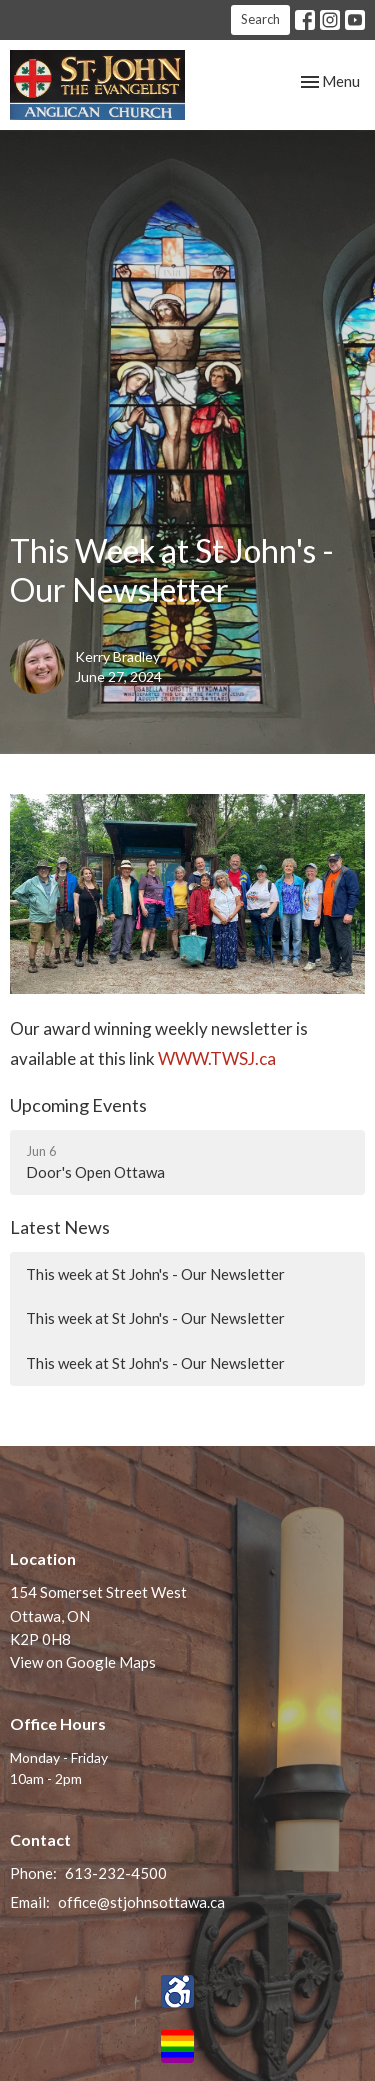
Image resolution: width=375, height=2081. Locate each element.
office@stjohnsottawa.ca (141, 1902)
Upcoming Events (78, 1105)
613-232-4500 (116, 1873)
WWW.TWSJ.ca (218, 1058)
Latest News (60, 1227)
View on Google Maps (83, 1662)
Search (260, 19)
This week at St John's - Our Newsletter (155, 1274)
